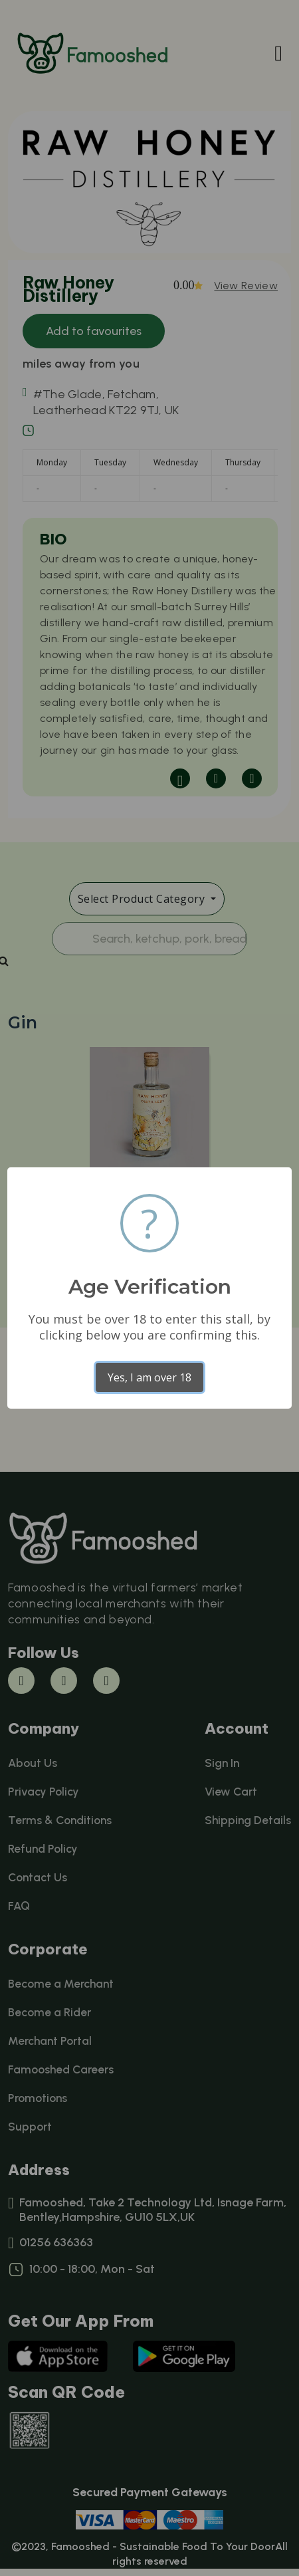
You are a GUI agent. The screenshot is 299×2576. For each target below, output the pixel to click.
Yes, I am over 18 (149, 1377)
